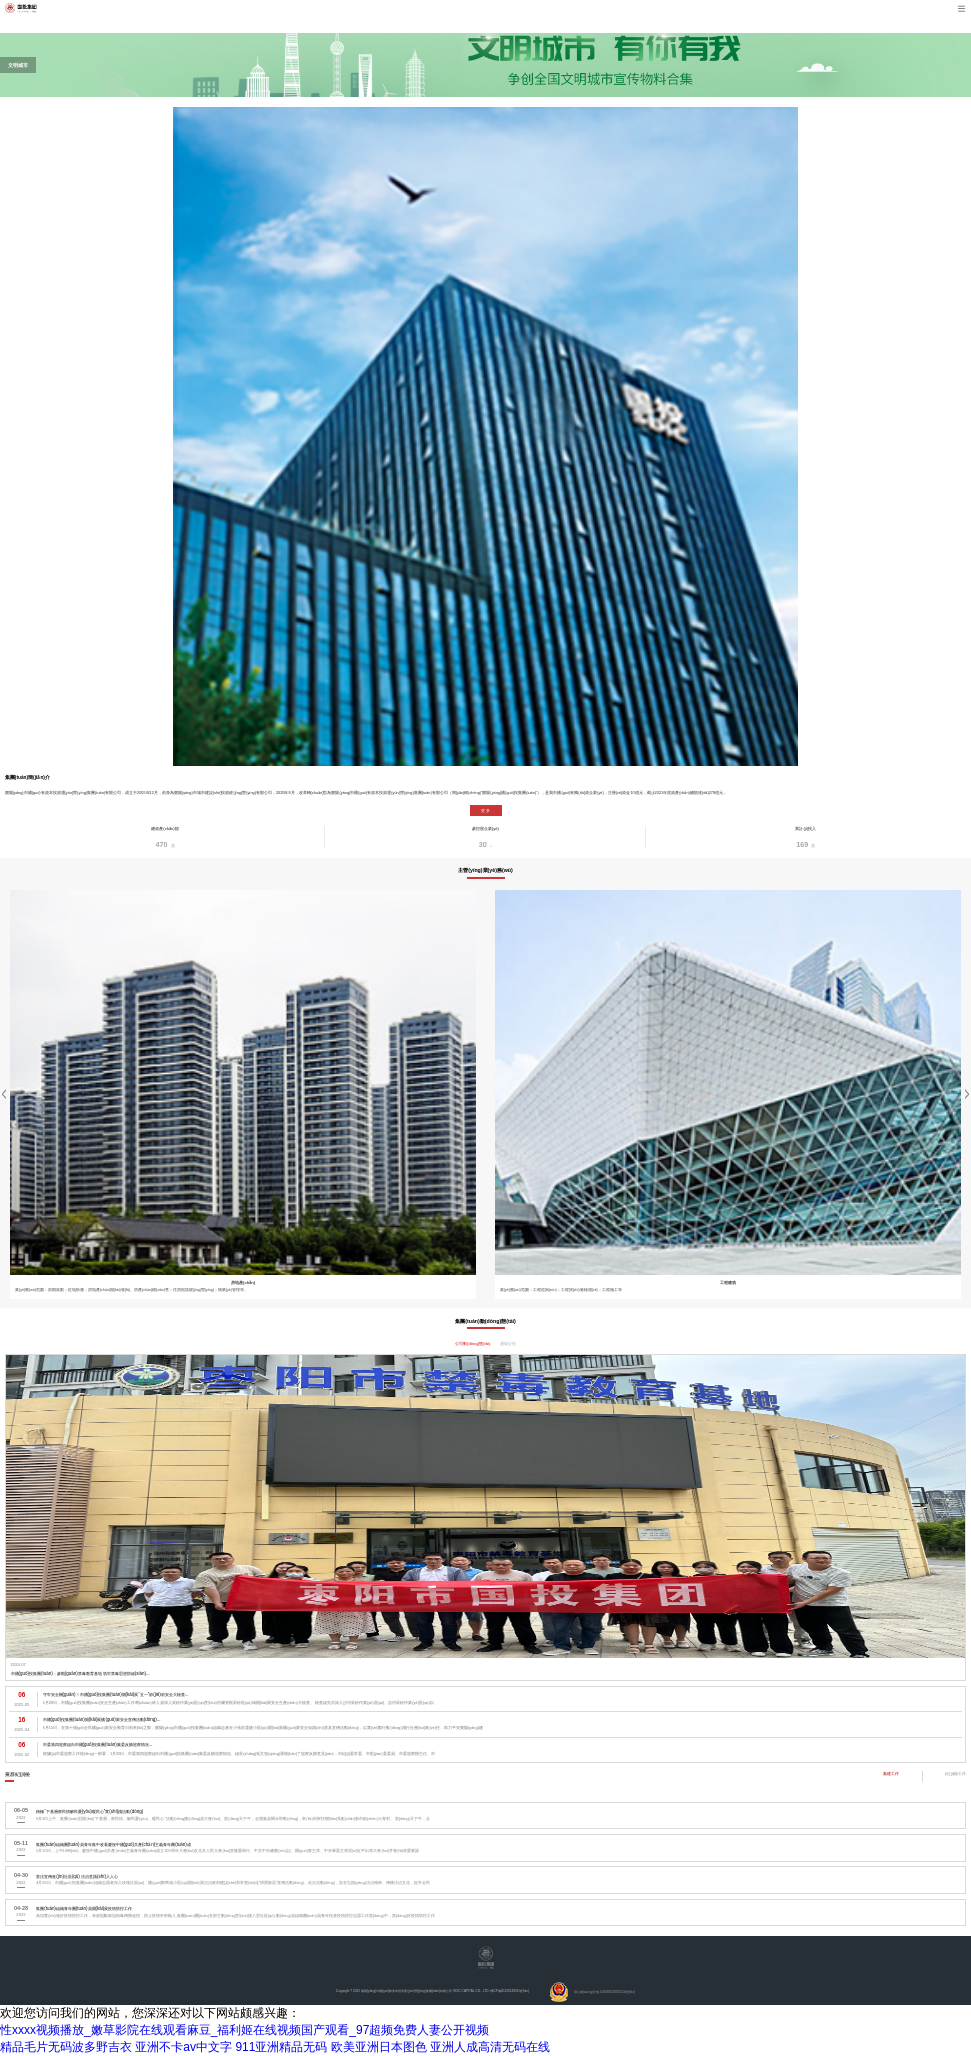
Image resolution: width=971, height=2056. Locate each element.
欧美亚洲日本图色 (379, 2047)
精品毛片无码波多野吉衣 (66, 2047)
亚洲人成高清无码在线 (490, 2047)
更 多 (485, 810)
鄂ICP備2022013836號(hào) (509, 1991)
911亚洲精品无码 (281, 2047)
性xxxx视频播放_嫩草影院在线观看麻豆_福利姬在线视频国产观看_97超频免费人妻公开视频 (244, 2030)
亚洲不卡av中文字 (183, 2047)
